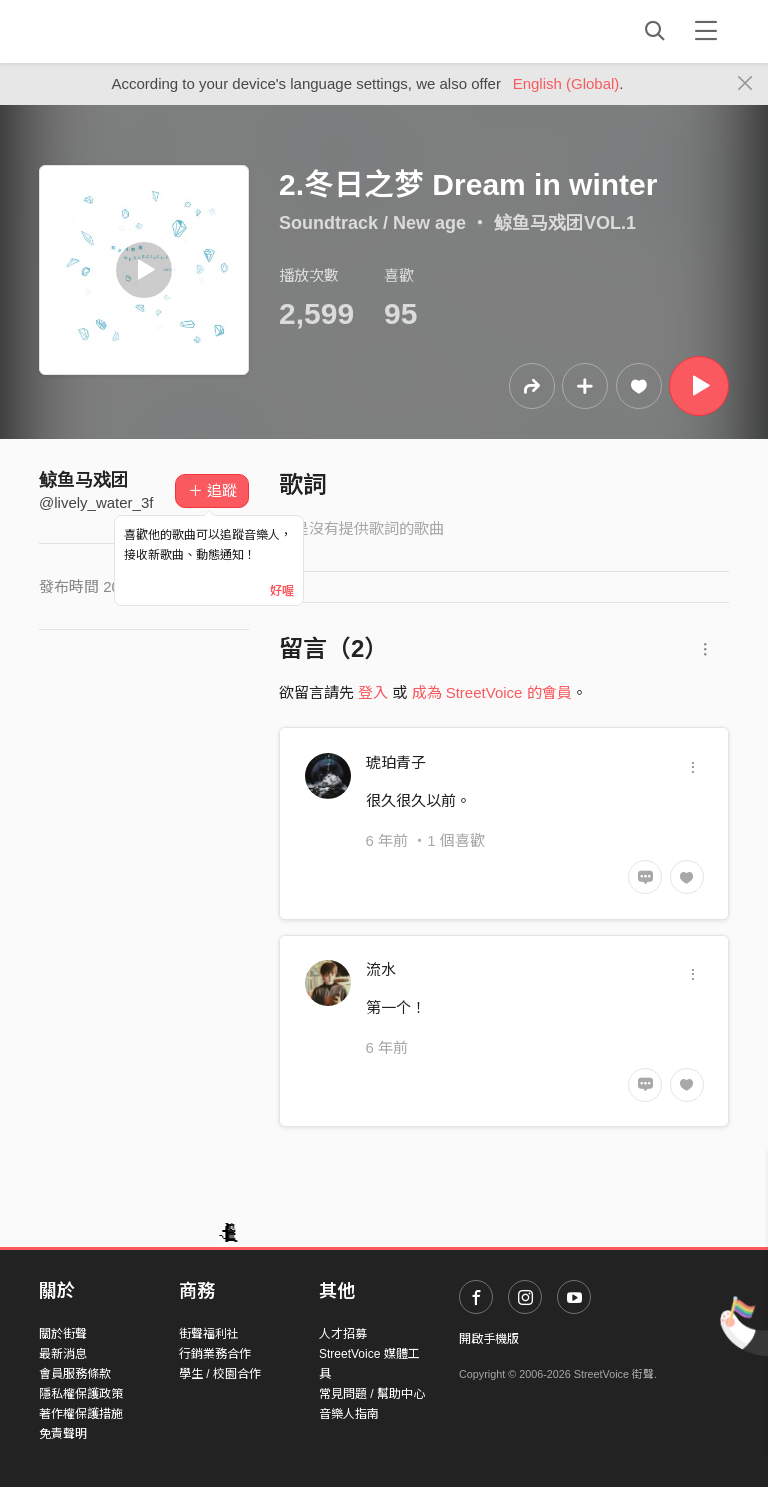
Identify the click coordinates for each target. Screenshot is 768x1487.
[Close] (745, 84)
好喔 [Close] (282, 591)
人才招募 (343, 1334)
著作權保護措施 (81, 1414)
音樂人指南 (349, 1414)
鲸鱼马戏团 (84, 480)
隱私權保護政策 (81, 1394)
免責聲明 (63, 1434)
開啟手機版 (489, 1339)
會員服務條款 (75, 1374)
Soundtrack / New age (372, 223)
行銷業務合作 (215, 1354)
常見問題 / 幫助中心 (372, 1394)
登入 (373, 692)
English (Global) (566, 83)
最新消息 (63, 1354)
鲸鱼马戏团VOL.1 (565, 223)
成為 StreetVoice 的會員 (492, 692)
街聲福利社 (209, 1334)
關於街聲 (63, 1334)
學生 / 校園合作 (220, 1374)
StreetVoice (121, 31)
